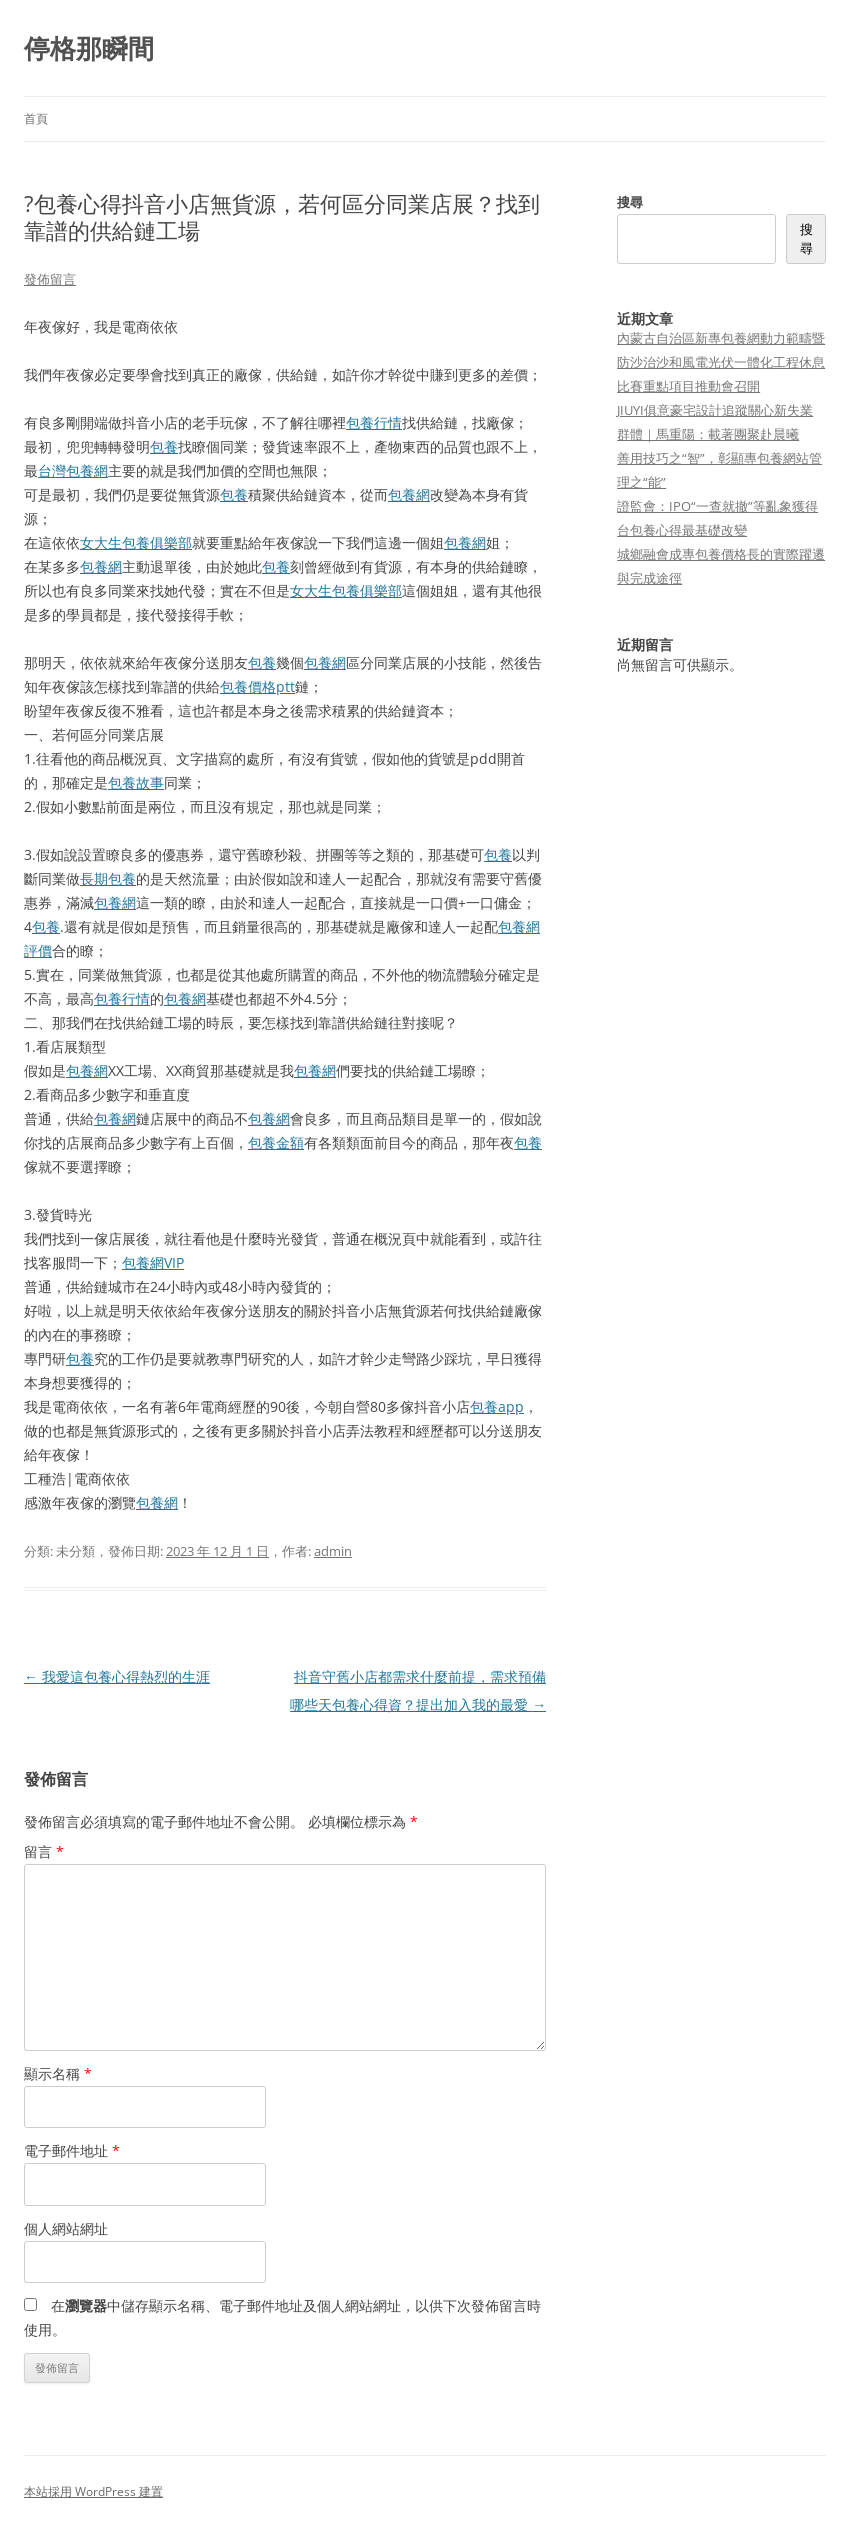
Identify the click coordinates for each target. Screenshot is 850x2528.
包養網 (409, 494)
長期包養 (108, 878)
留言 (44, 1851)
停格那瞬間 (89, 48)
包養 (164, 446)
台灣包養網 (73, 470)
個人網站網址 (66, 2228)
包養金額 (276, 1142)
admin (333, 1551)
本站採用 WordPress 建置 (93, 2491)
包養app (497, 1406)
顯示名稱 (58, 2073)
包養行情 (374, 422)
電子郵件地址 (72, 2150)
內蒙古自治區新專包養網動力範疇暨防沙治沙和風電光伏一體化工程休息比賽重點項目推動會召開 (721, 362)
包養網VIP (153, 1262)
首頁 (36, 118)
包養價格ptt (257, 686)
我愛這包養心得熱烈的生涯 (117, 1676)
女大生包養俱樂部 (136, 542)
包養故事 (136, 782)
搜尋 (630, 202)
